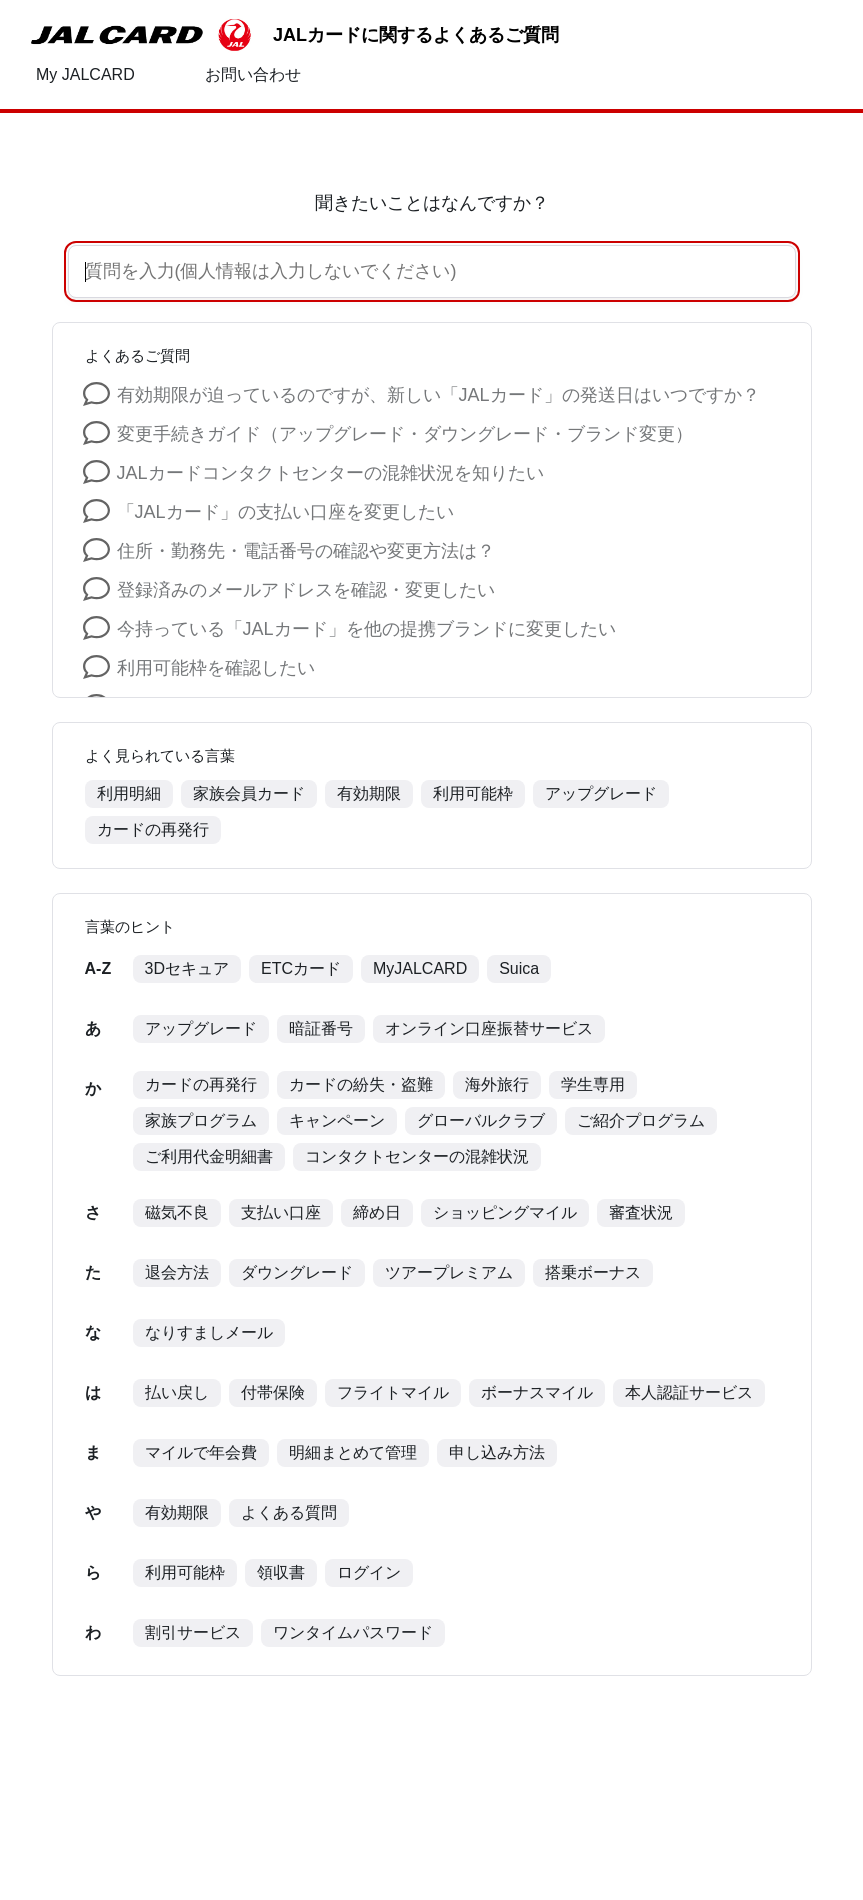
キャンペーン (337, 1120)
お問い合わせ (253, 74)
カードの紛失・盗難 (361, 1084)
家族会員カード (249, 793)
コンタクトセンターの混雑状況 (417, 1156)
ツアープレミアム (449, 1272)
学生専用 (593, 1084)
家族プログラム (201, 1120)
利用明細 (129, 793)
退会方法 (177, 1272)
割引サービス (193, 1632)
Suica (519, 968)
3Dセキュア (187, 968)
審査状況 (641, 1212)
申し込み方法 (497, 1452)
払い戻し (177, 1392)
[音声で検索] (763, 272)
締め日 (377, 1212)
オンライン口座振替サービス (489, 1028)
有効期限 (369, 793)
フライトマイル (393, 1392)
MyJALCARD (420, 968)
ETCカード (301, 968)
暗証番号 (321, 1028)
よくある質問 (289, 1512)
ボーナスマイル (537, 1392)
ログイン (369, 1572)
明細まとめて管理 (353, 1452)
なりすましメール (209, 1332)
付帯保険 (273, 1392)
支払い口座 (281, 1212)
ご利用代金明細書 (209, 1156)
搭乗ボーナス (593, 1272)
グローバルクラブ (481, 1120)
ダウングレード (297, 1272)
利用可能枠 (473, 793)
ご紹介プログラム (641, 1120)
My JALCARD (85, 74)
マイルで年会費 (201, 1452)
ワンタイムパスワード (353, 1632)
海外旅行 (497, 1084)
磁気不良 (177, 1212)
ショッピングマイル (505, 1212)
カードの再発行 (153, 829)
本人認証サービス (689, 1392)
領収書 (281, 1572)
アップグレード (601, 793)
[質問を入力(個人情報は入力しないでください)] (408, 271)
